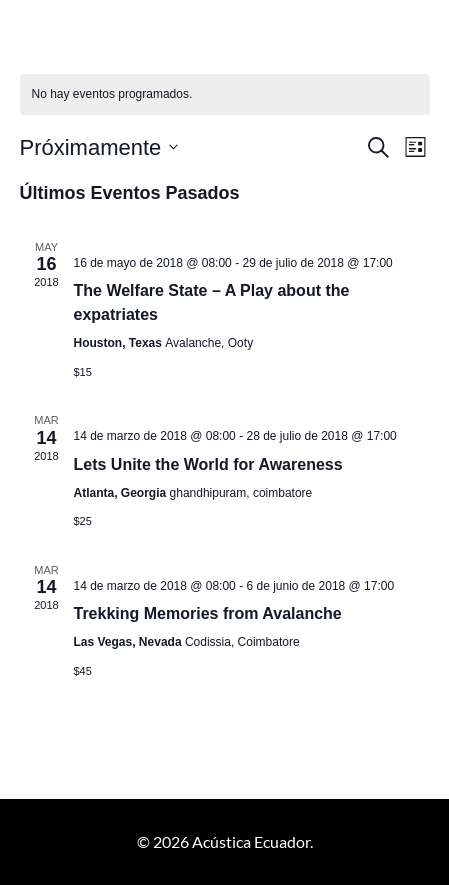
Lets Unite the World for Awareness (208, 464)
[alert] (225, 94)
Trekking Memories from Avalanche (208, 613)
